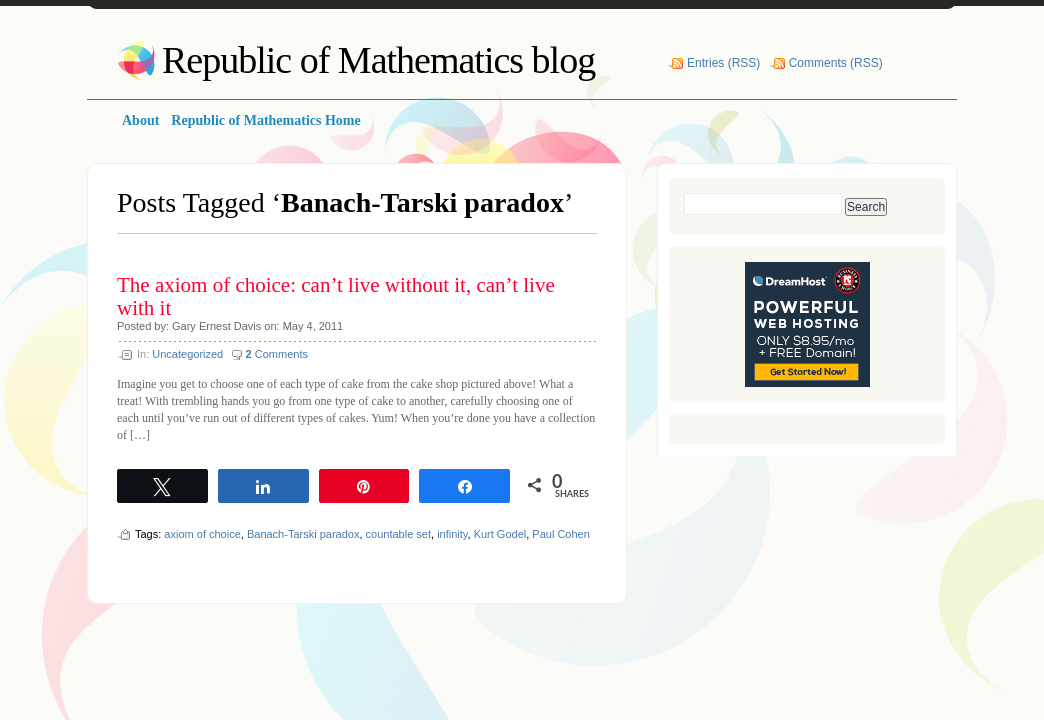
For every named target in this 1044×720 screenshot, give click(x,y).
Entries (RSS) (723, 63)
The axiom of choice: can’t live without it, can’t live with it (336, 296)
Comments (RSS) (836, 63)
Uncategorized (187, 354)
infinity (452, 534)
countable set (398, 534)
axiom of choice (202, 534)
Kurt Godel (500, 534)
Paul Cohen (561, 534)
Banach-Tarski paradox (303, 534)
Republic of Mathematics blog (378, 60)
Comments (277, 354)
